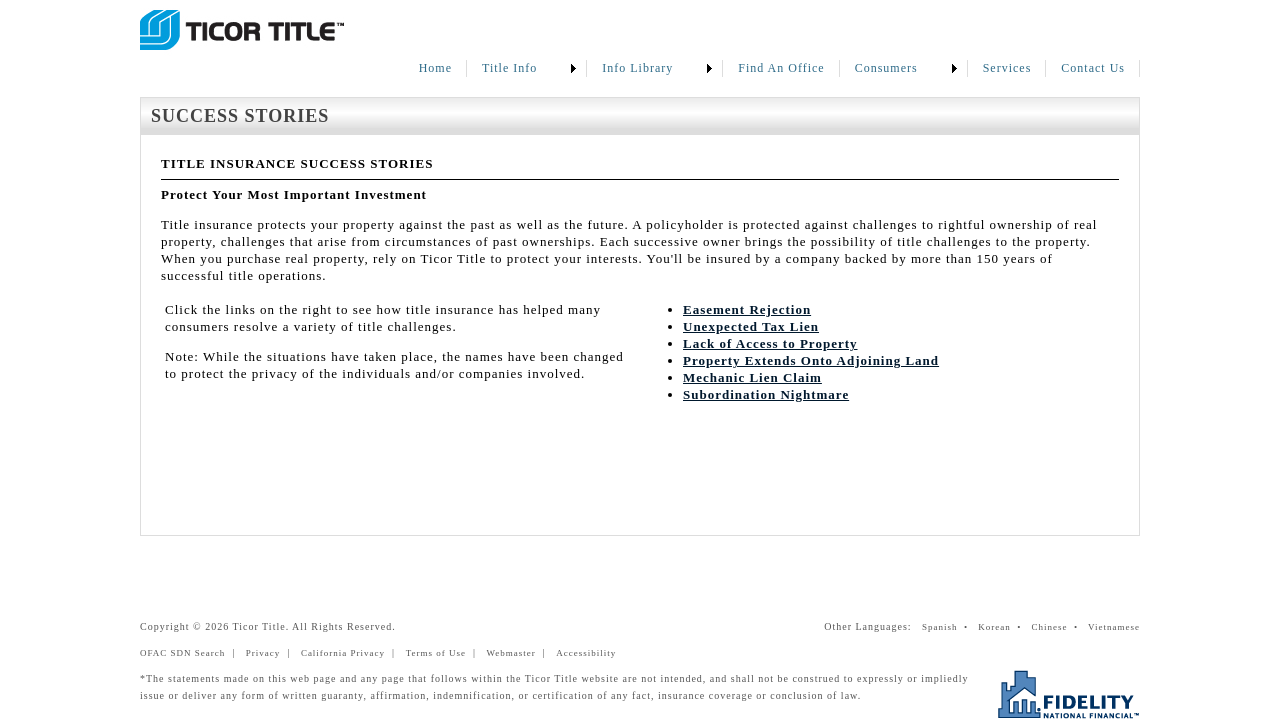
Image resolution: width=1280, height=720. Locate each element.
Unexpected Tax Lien (751, 326)
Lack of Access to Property (770, 343)
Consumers (886, 68)
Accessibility (586, 653)
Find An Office (781, 68)
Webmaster (511, 653)
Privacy (263, 653)
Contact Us (1093, 68)
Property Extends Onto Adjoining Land (811, 360)
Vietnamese (1114, 627)
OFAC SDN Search (182, 653)
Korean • (1003, 627)
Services (1007, 68)
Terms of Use (436, 653)
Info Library (637, 68)
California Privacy (343, 653)
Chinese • (1057, 627)
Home (435, 68)
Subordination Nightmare (766, 394)
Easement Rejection (747, 309)
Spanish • (948, 627)
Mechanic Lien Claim (752, 377)
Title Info (509, 68)
